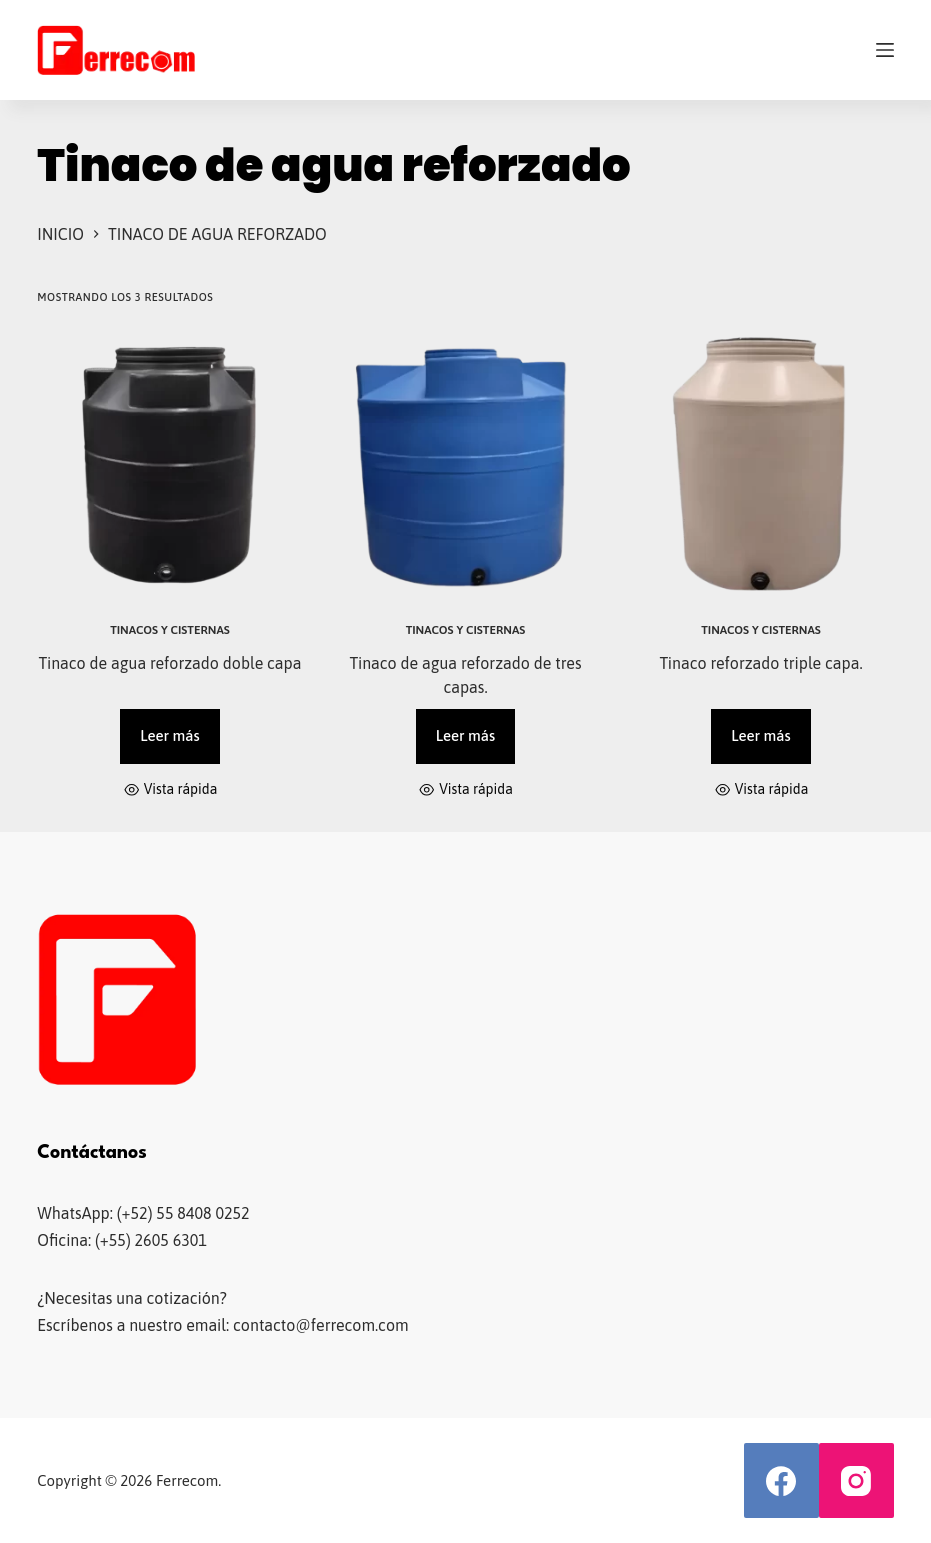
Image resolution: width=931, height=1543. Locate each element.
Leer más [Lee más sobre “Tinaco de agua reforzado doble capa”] (169, 735)
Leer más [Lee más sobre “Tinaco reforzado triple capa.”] (760, 735)
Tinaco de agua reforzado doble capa (169, 663)
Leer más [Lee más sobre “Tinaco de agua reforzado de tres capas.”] (465, 735)
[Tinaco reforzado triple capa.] (761, 464)
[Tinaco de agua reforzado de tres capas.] (466, 464)
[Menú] (885, 50)
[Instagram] (856, 1480)
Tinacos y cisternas (170, 630)
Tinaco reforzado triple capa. (760, 663)
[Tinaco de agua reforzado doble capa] (170, 464)
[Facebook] (781, 1480)
